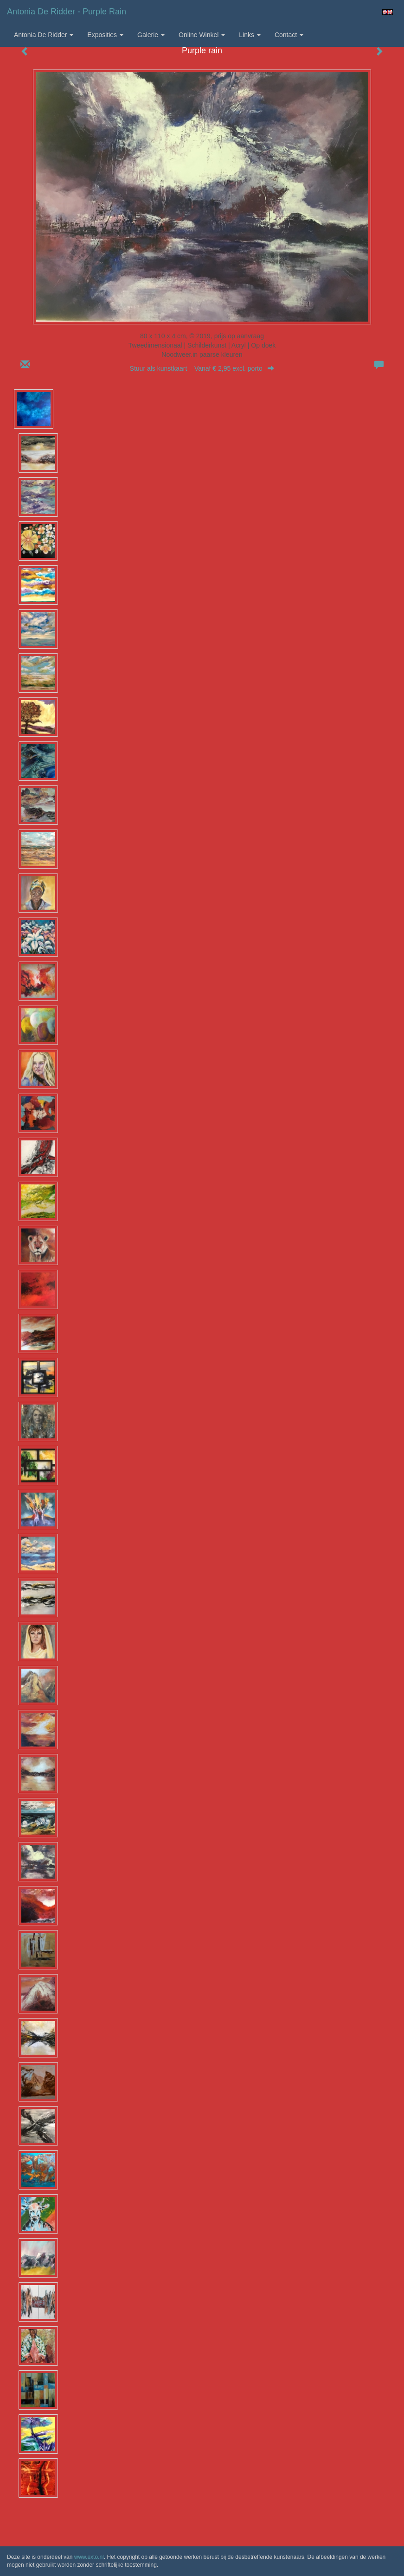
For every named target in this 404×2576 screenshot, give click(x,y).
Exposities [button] (105, 34)
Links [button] (250, 34)
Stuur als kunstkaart (202, 368)
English (387, 12)
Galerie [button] (151, 34)
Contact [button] (289, 34)
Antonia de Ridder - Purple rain (66, 11)
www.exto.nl (89, 2557)
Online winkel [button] (202, 34)
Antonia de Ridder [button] (43, 34)
